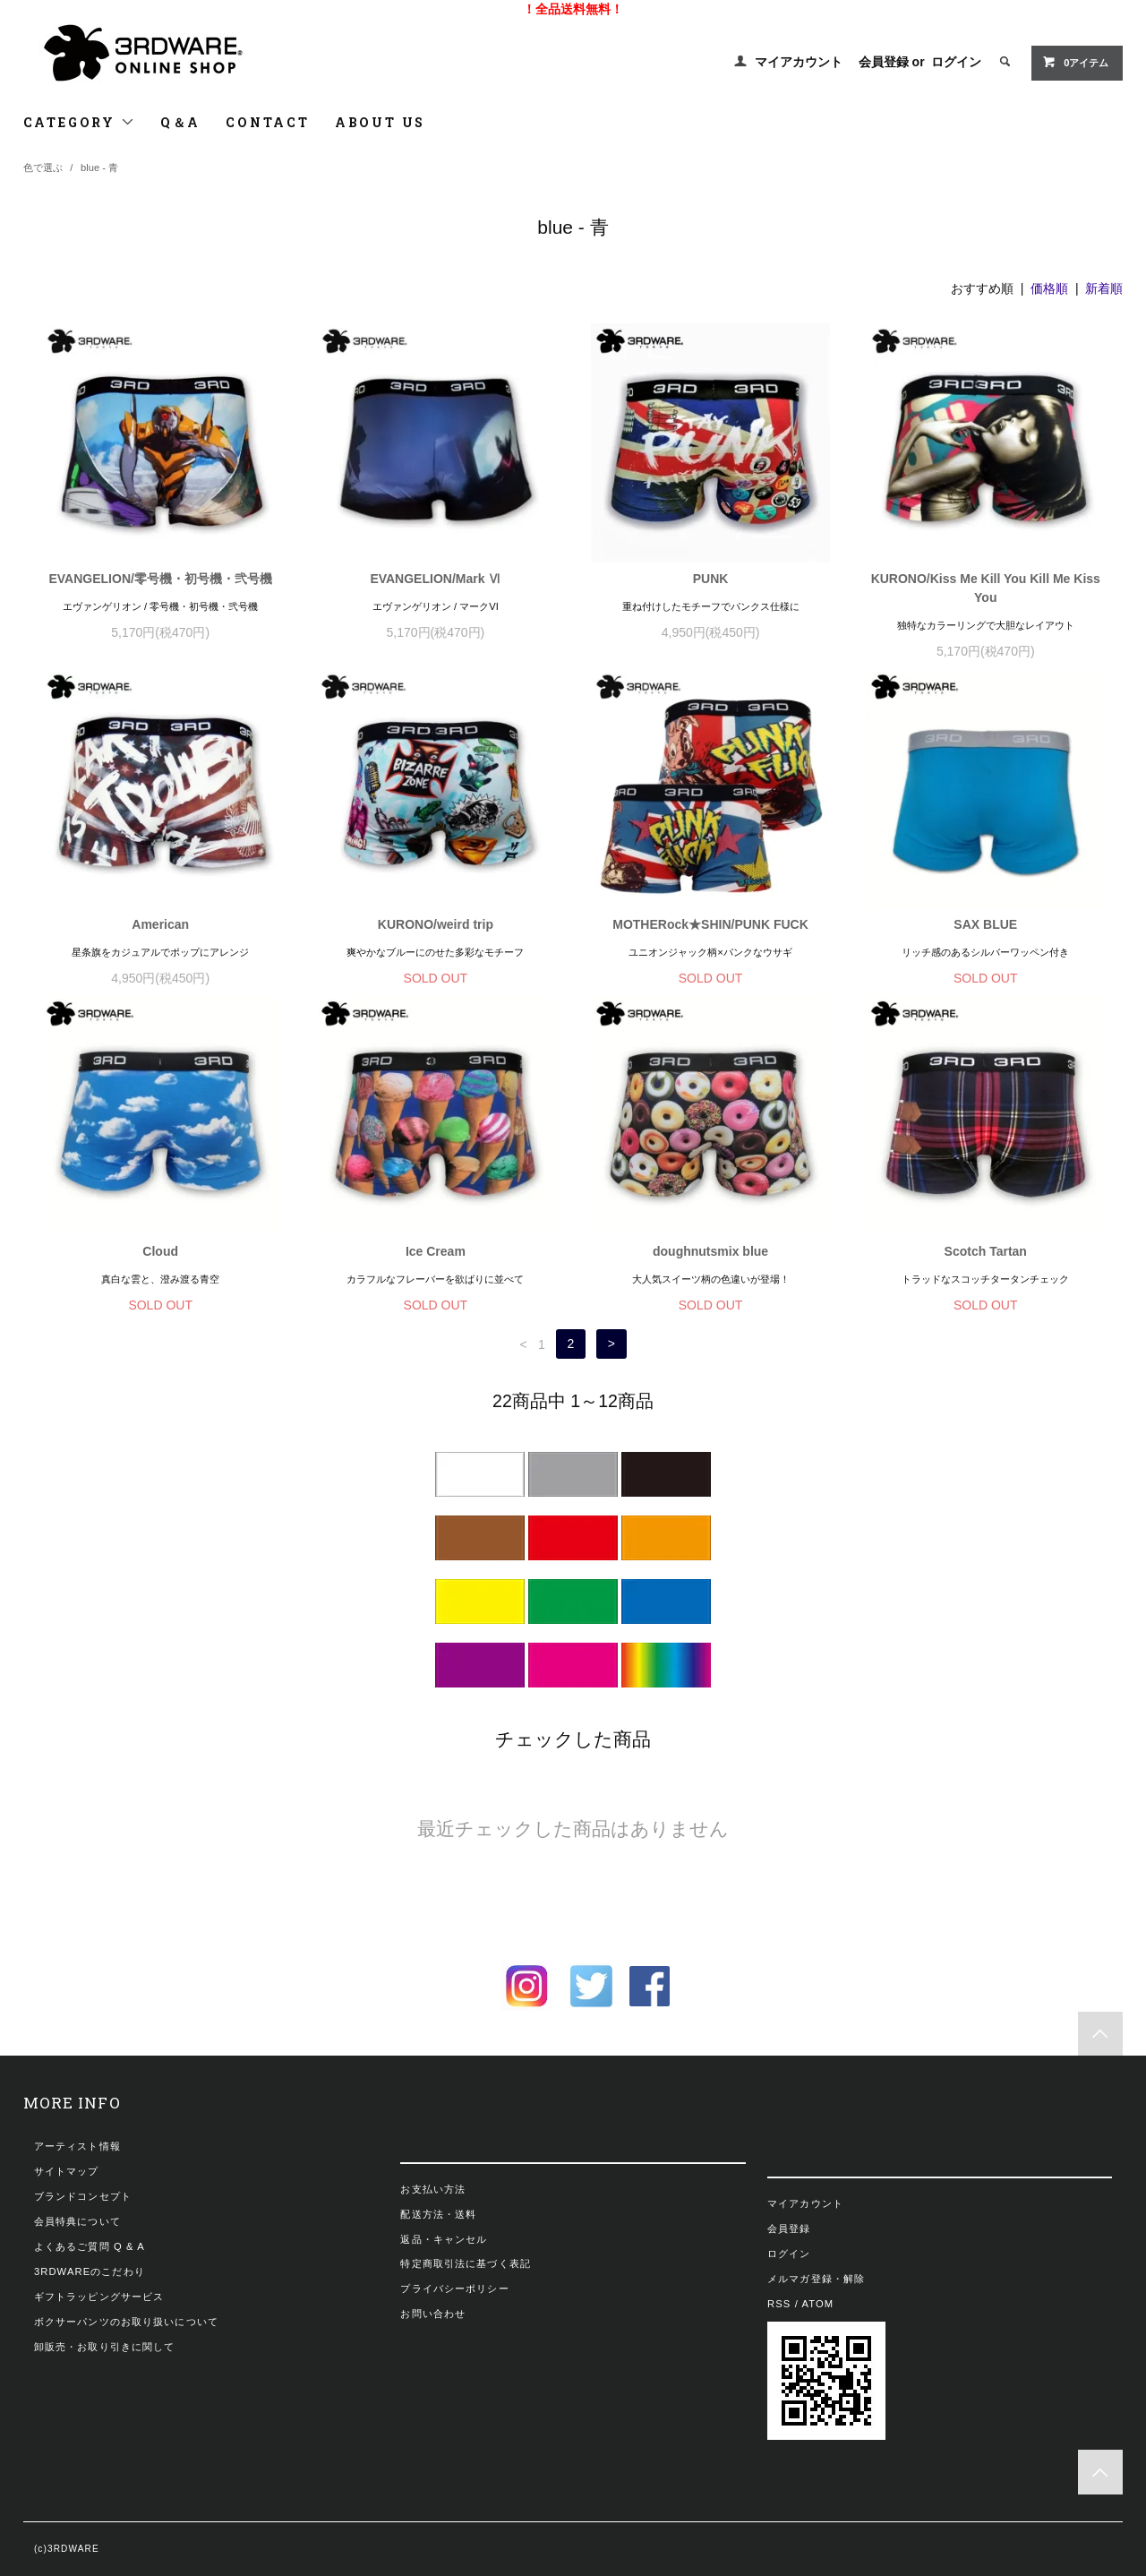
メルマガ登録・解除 (816, 2278)
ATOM (818, 2303)
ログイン (956, 62)
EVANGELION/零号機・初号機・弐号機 (159, 578)
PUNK (711, 578)
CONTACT (268, 122)
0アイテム (1075, 62)
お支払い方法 (433, 2189)
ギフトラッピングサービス (99, 2296)
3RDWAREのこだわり (89, 2271)
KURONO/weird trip (435, 924)
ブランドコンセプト (83, 2196)
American (160, 924)
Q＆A (180, 122)
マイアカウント (798, 62)
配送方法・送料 (438, 2214)
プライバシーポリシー (454, 2288)
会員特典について (77, 2221)
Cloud (160, 1251)
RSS (779, 2303)
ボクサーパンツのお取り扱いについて (126, 2321)
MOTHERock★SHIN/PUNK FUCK (710, 924)
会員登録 (884, 62)
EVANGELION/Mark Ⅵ (435, 578)
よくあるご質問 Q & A (89, 2246)
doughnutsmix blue (710, 1251)
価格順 (1049, 288)
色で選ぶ (43, 167)
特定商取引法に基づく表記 (465, 2263)
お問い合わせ (433, 2313)
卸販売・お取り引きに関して (104, 2346)
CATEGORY (79, 122)
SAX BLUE (985, 924)
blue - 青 (99, 167)
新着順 (1104, 288)
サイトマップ (66, 2171)
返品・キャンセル (443, 2239)
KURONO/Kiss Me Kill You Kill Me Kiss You (985, 588)
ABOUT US (380, 122)
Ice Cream (436, 1251)
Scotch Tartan (986, 1251)
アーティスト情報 (77, 2146)
